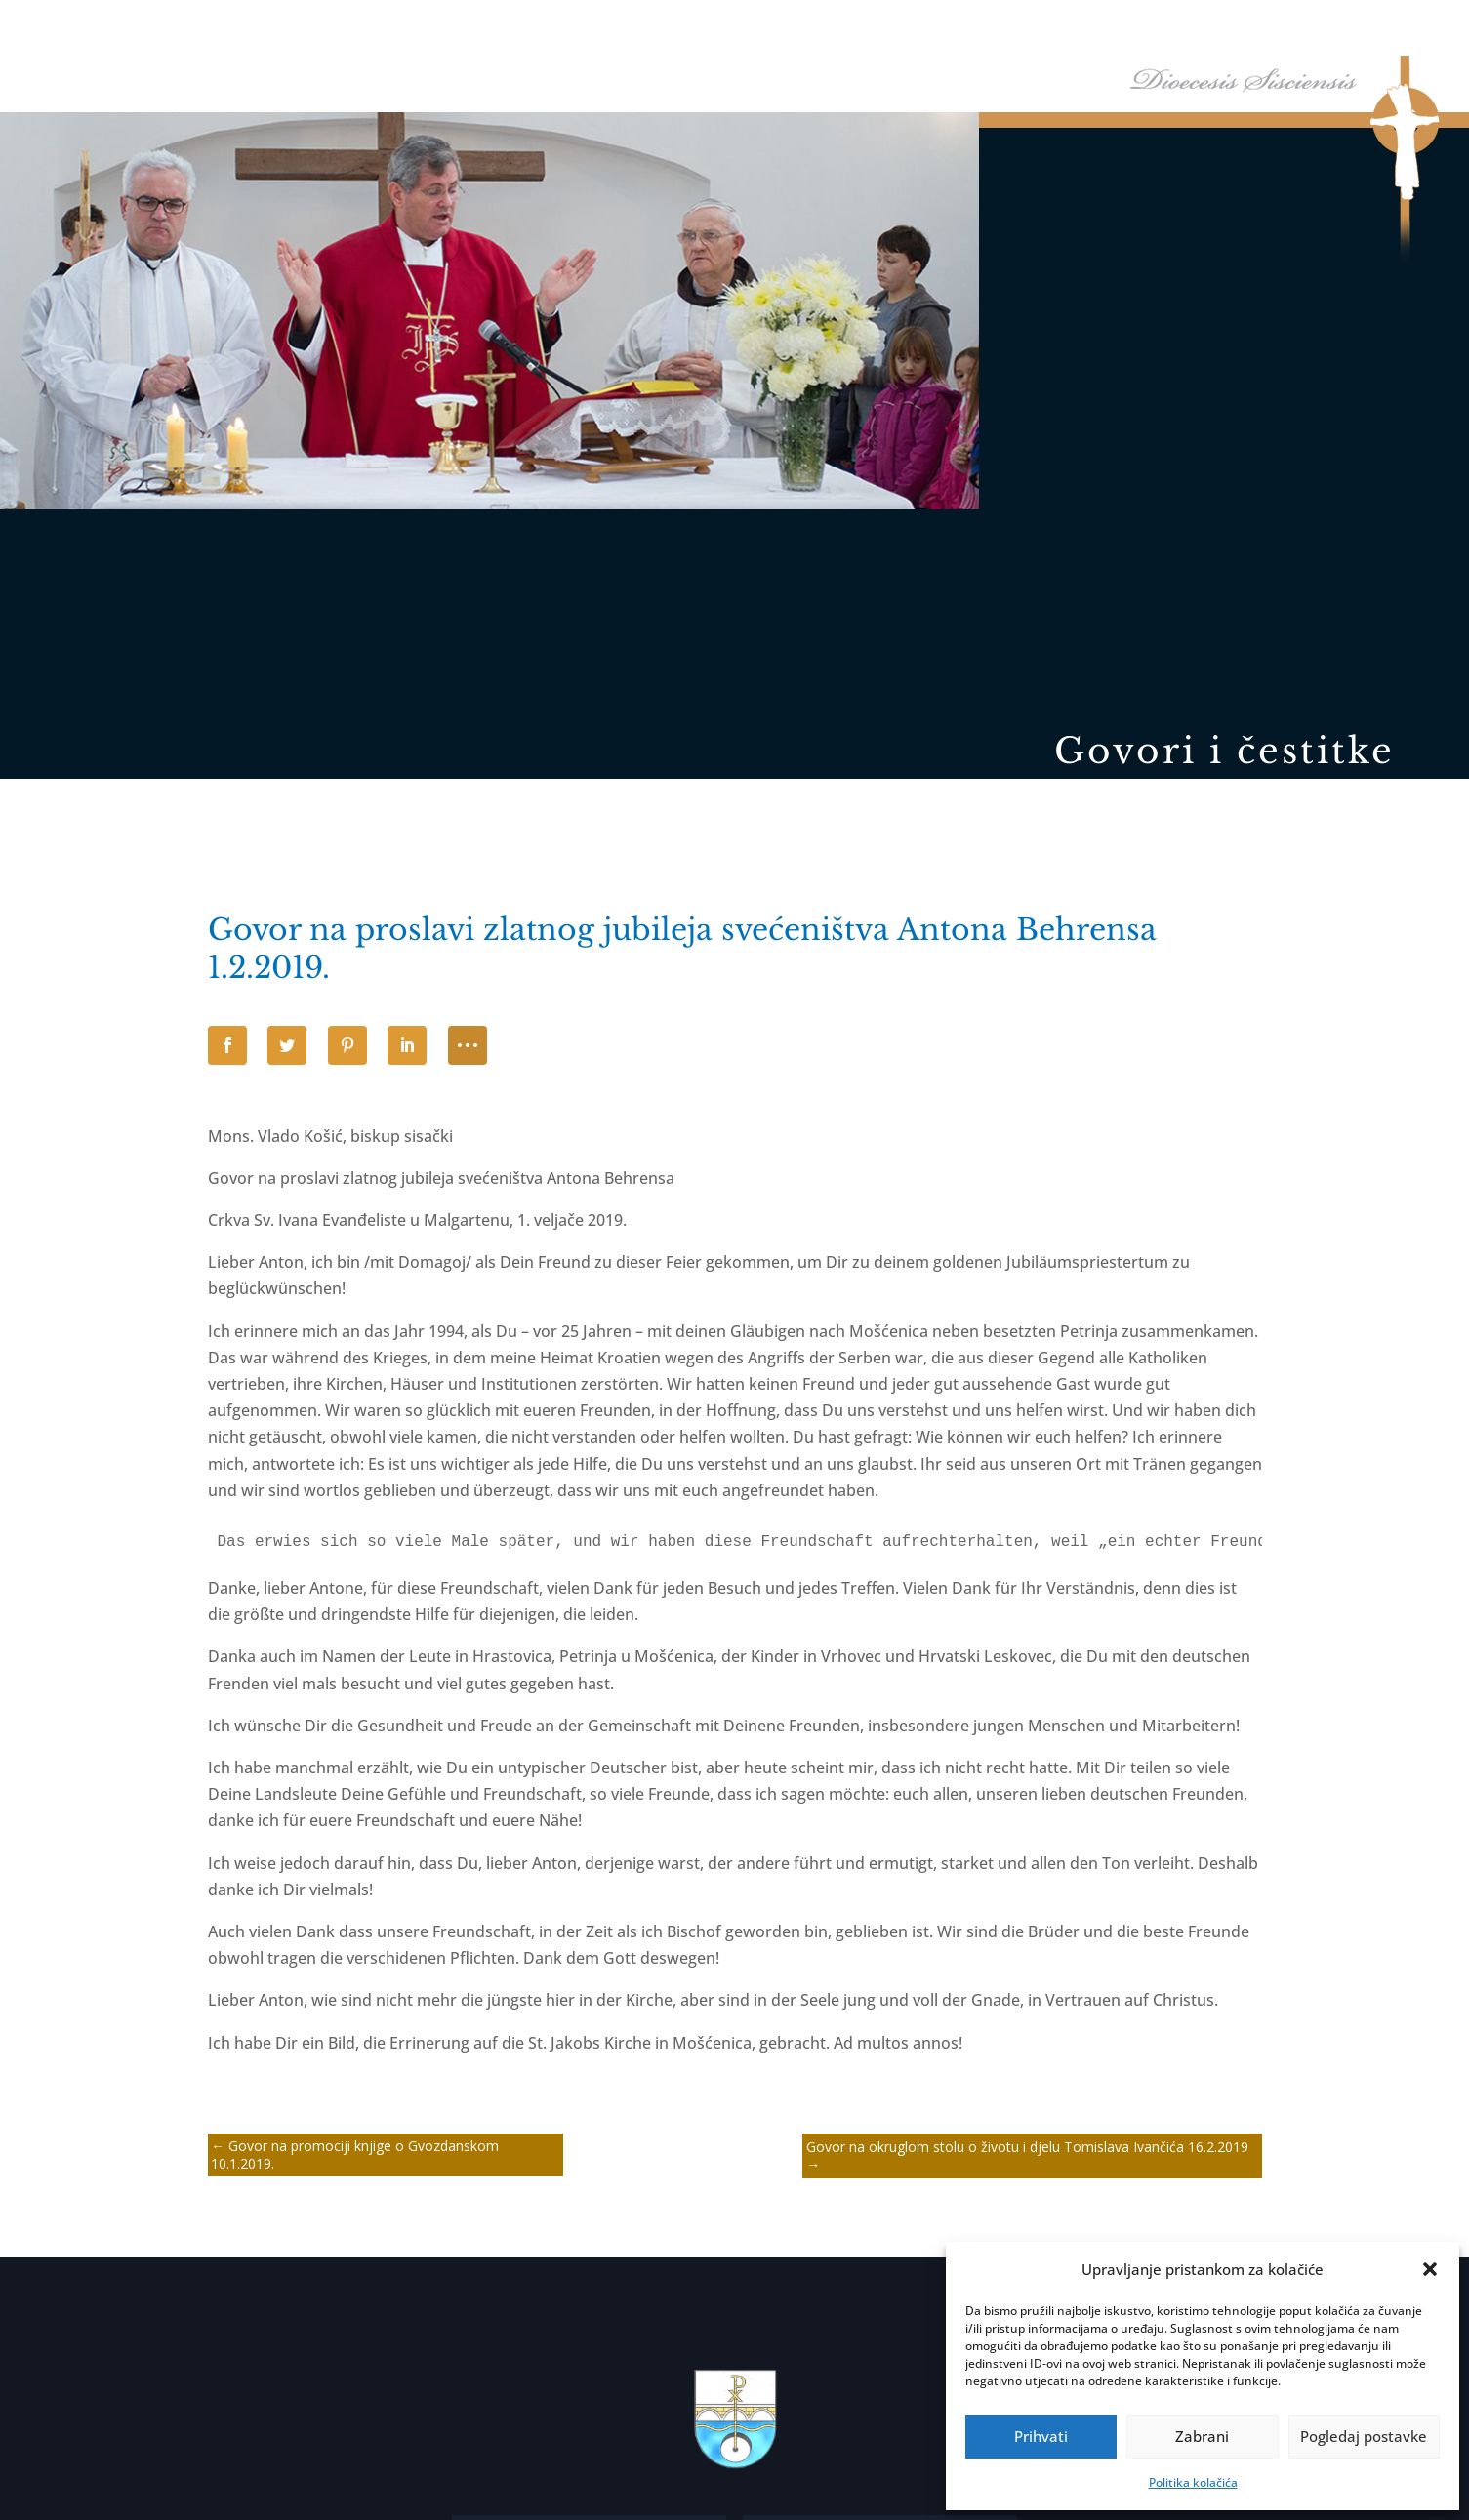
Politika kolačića (1193, 2482)
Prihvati (1041, 2436)
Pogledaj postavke (1363, 2436)
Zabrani (1202, 2436)
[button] (1430, 2269)
